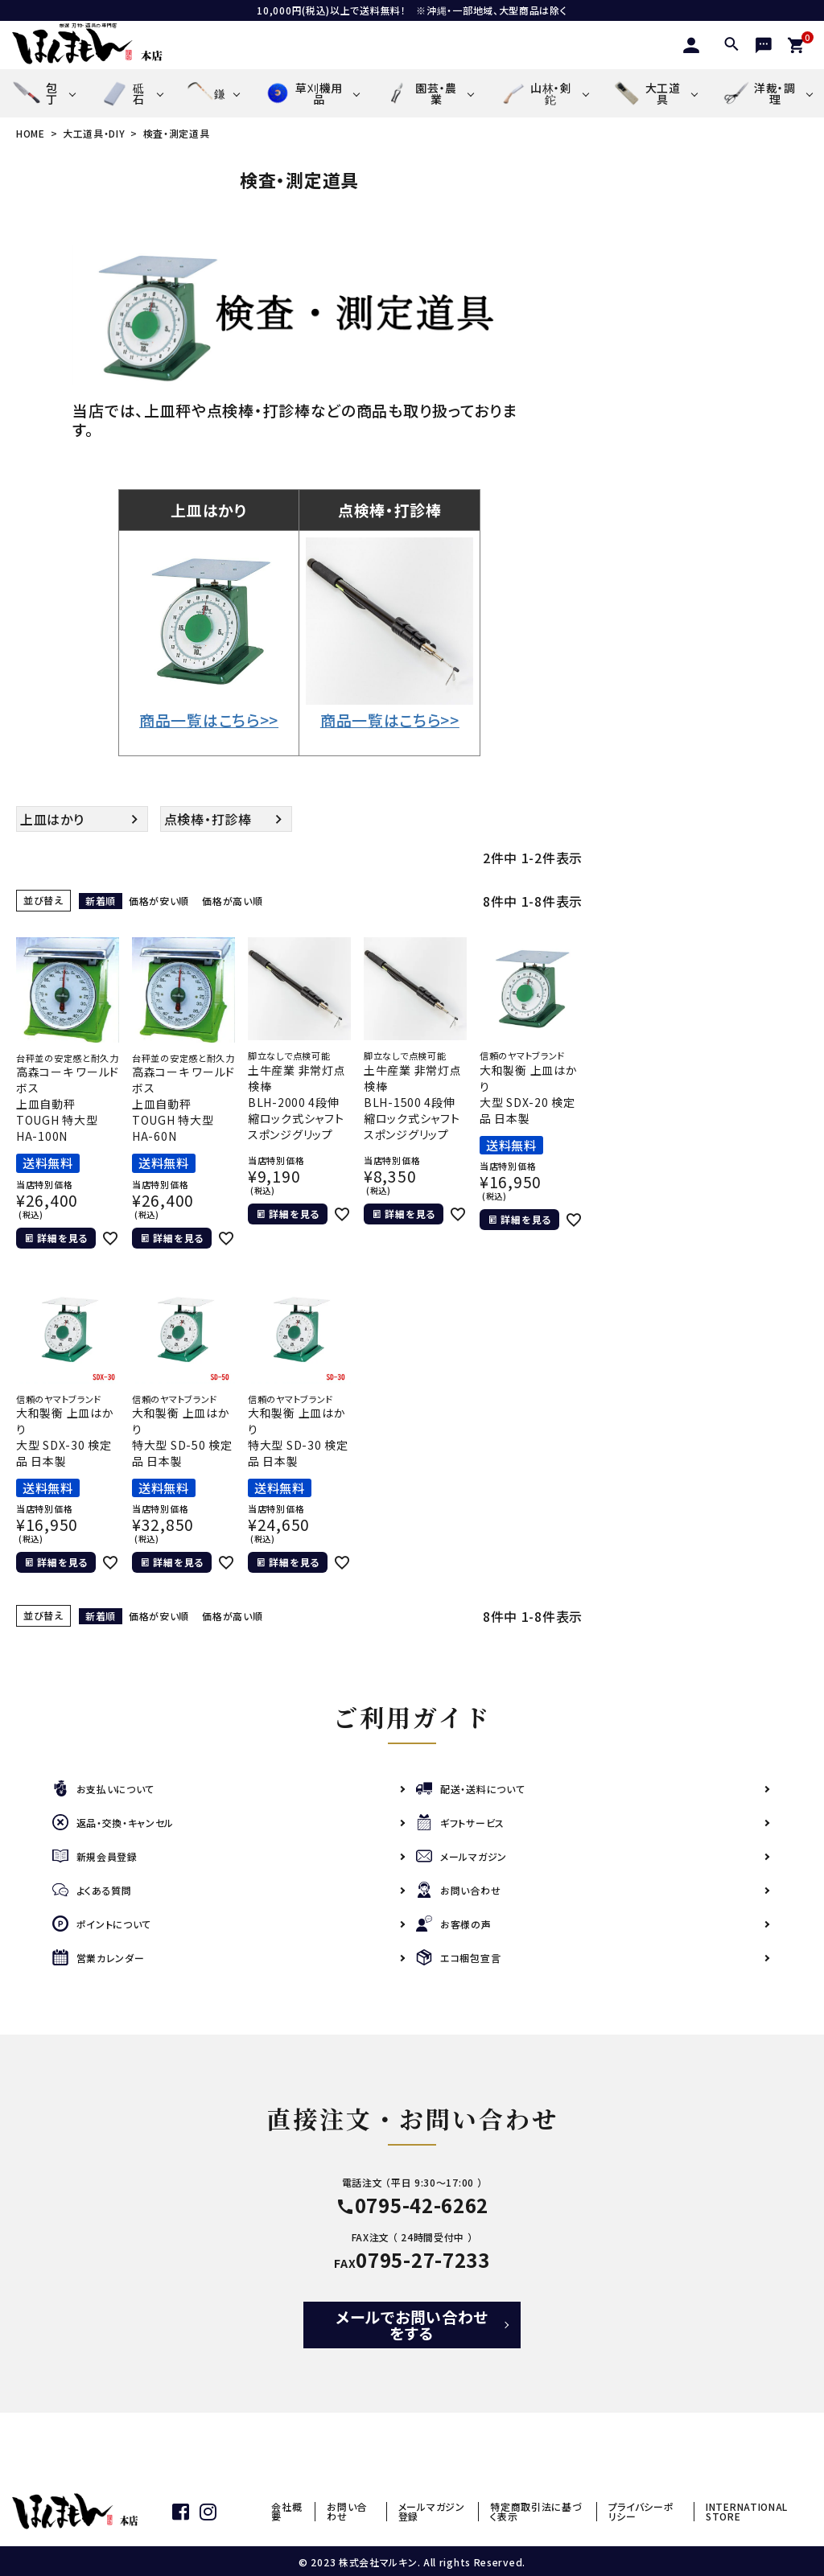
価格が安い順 (159, 900)
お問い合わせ (458, 1890)
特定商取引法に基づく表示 (536, 2511)
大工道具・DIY (94, 133)
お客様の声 (454, 1924)
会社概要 (286, 2511)
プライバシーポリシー (641, 2511)
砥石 (122, 94)
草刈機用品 (303, 93)
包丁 (35, 94)
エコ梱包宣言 (458, 1957)
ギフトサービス (460, 1822)
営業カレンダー (98, 1957)
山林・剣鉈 (534, 93)
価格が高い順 (232, 900)
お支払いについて (103, 1788)
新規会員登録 (95, 1856)
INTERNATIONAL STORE (747, 2511)
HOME (30, 133)
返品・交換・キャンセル (113, 1822)
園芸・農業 (420, 93)
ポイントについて (102, 1924)
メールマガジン (461, 1856)
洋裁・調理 (758, 93)
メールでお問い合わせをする (412, 2325)
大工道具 (646, 93)
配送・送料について (470, 1788)
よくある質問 (92, 1890)
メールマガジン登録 (431, 2511)
